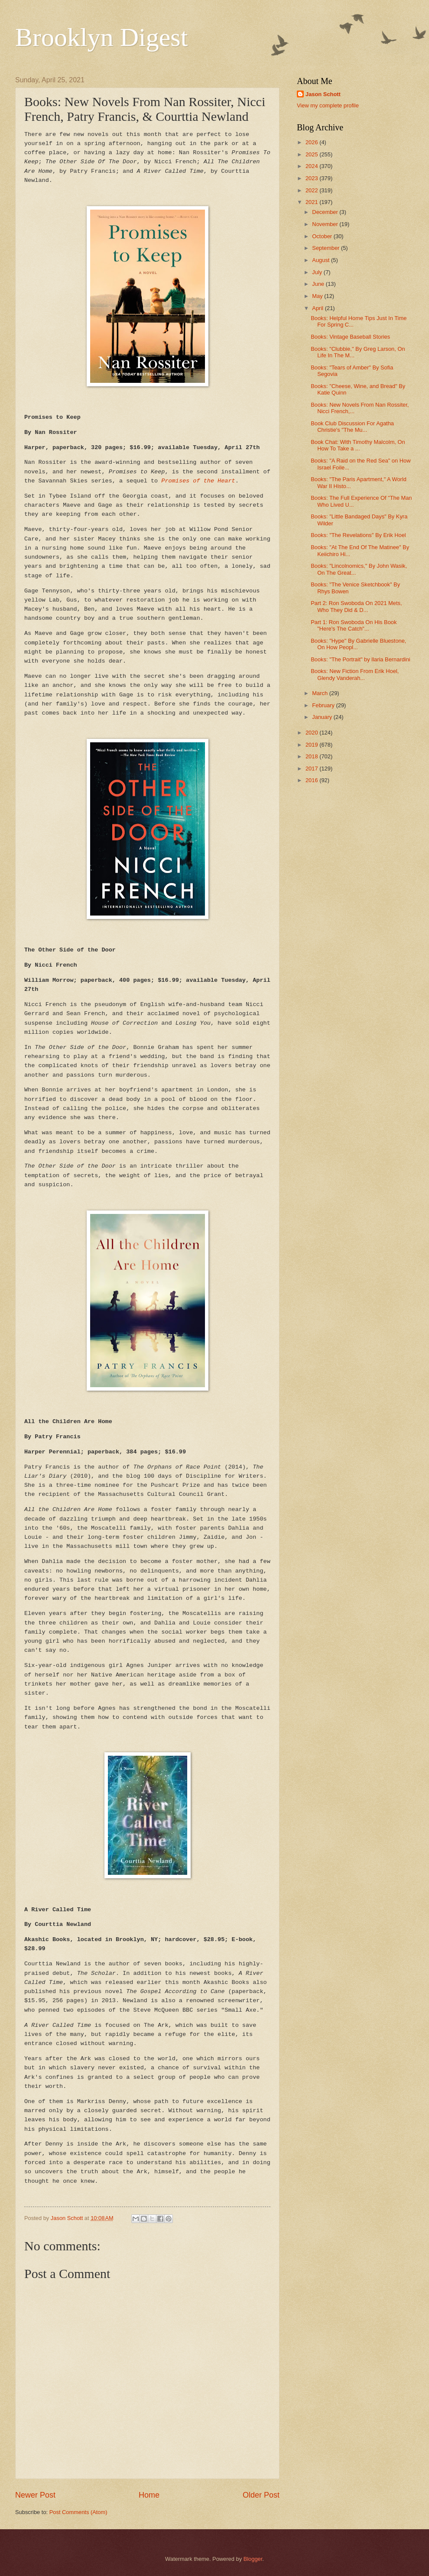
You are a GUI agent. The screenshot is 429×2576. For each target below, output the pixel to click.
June (319, 284)
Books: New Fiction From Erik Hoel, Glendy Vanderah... (355, 674)
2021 (312, 202)
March (320, 693)
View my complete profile (328, 105)
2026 (312, 142)
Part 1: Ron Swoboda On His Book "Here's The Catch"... (353, 625)
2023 (312, 178)
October (322, 236)
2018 (312, 756)
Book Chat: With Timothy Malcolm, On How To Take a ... (358, 445)
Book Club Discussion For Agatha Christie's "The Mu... (352, 426)
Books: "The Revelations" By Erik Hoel (358, 535)
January (322, 717)
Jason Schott (323, 94)
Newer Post (35, 2495)
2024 (312, 166)
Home (149, 2495)
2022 (312, 190)
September (326, 248)
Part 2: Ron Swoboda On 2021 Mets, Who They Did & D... (356, 606)
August (321, 260)
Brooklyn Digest (101, 37)
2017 (312, 768)
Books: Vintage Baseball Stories (350, 336)
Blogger (253, 2559)
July (317, 272)
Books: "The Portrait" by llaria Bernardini (360, 659)
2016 (312, 780)
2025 (312, 154)
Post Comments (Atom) (78, 2512)
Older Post (261, 2495)
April (318, 308)
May (318, 296)
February (324, 705)
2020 (312, 732)
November (325, 224)
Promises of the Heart (198, 481)
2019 (312, 744)
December (325, 212)
